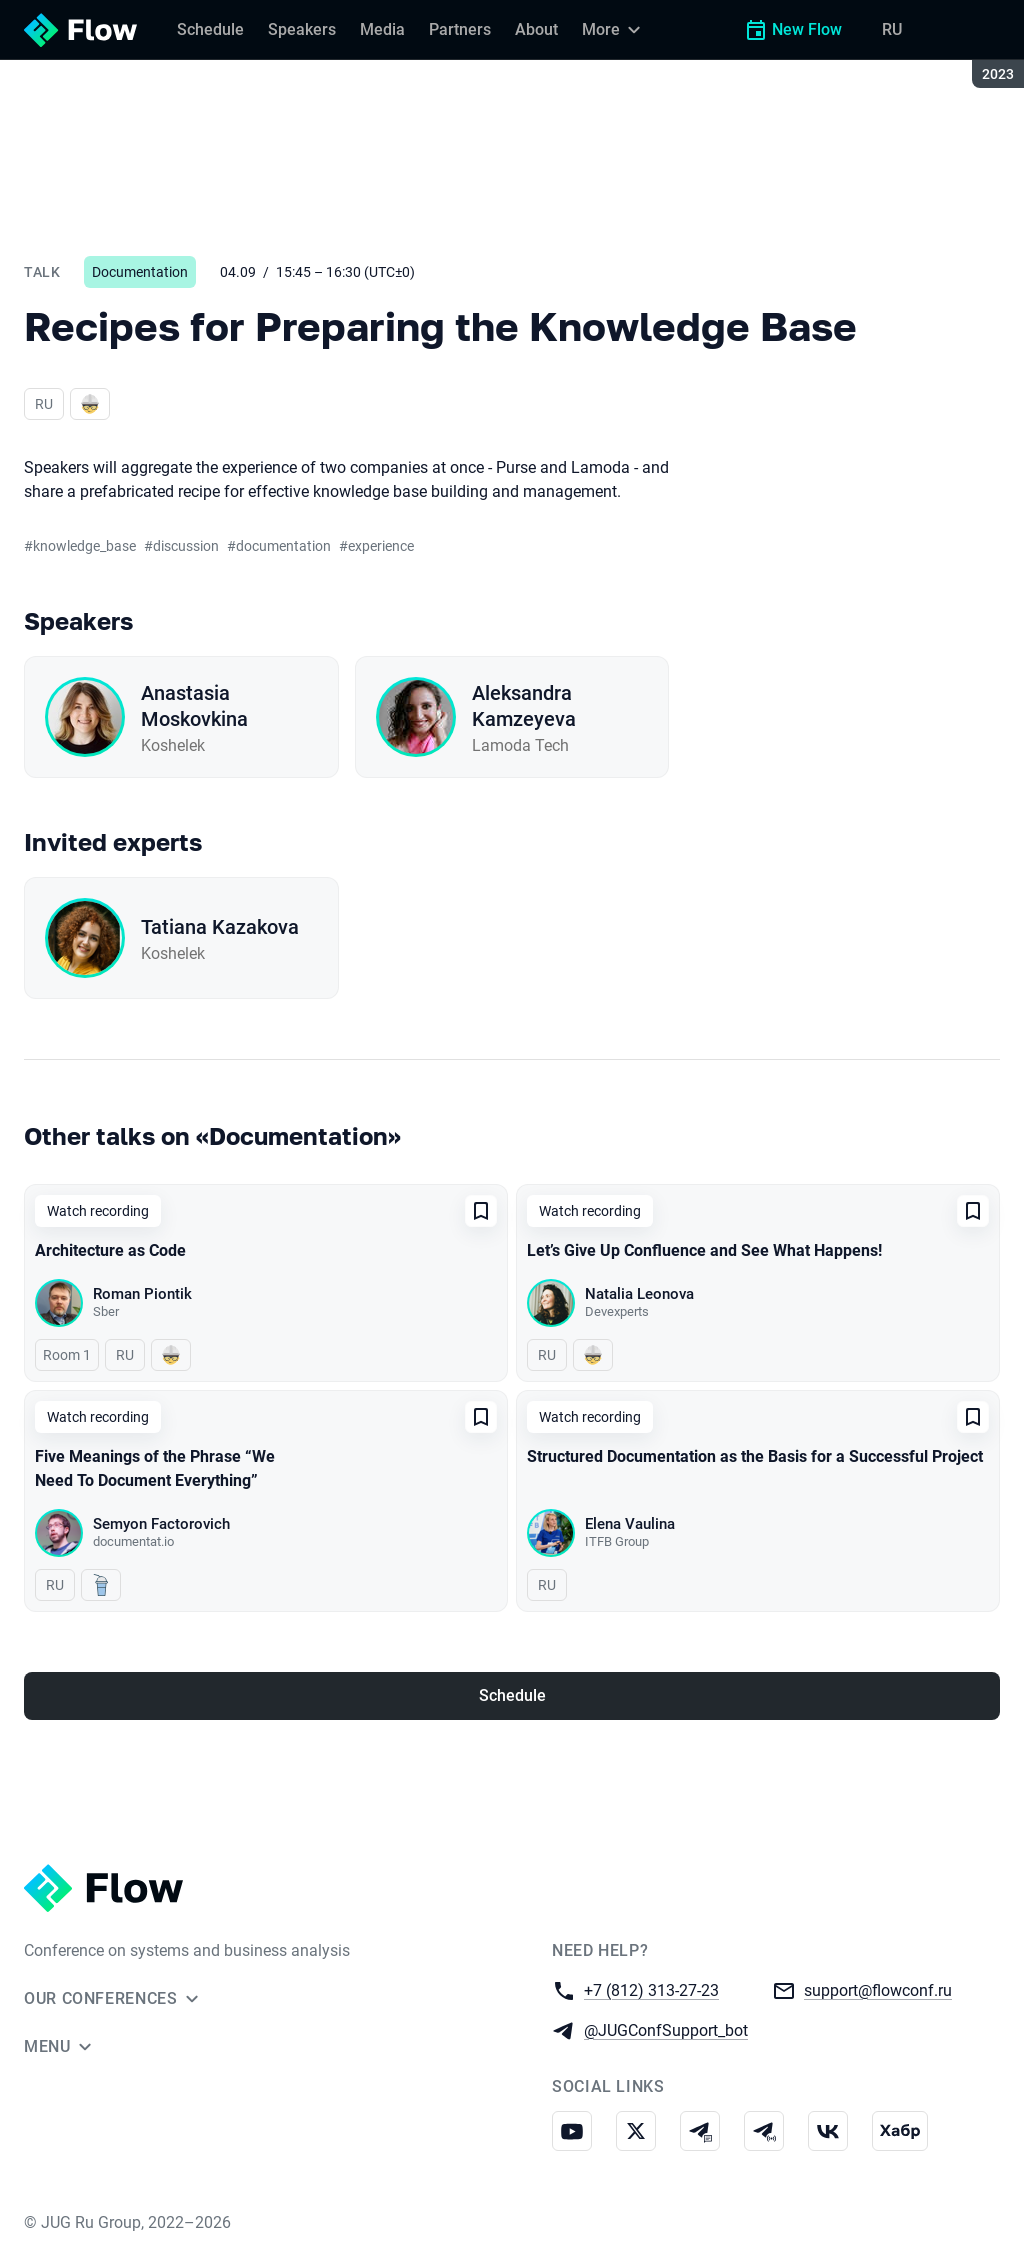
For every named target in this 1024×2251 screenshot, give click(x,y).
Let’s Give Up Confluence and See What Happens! (704, 1250)
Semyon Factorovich (161, 1524)
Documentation (140, 272)
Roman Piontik (142, 1294)
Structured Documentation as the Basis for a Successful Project (755, 1456)
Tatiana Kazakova (220, 927)
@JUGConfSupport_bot (666, 2029)
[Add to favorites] (481, 1211)
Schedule (512, 1695)
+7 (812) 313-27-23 (651, 1989)
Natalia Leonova (639, 1294)
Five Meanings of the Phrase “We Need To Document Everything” (155, 1468)
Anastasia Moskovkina (194, 706)
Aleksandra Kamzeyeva (524, 706)
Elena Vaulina (630, 1524)
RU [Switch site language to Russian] (892, 29)
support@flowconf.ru (878, 1989)
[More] (614, 30)
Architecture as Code (110, 1250)
